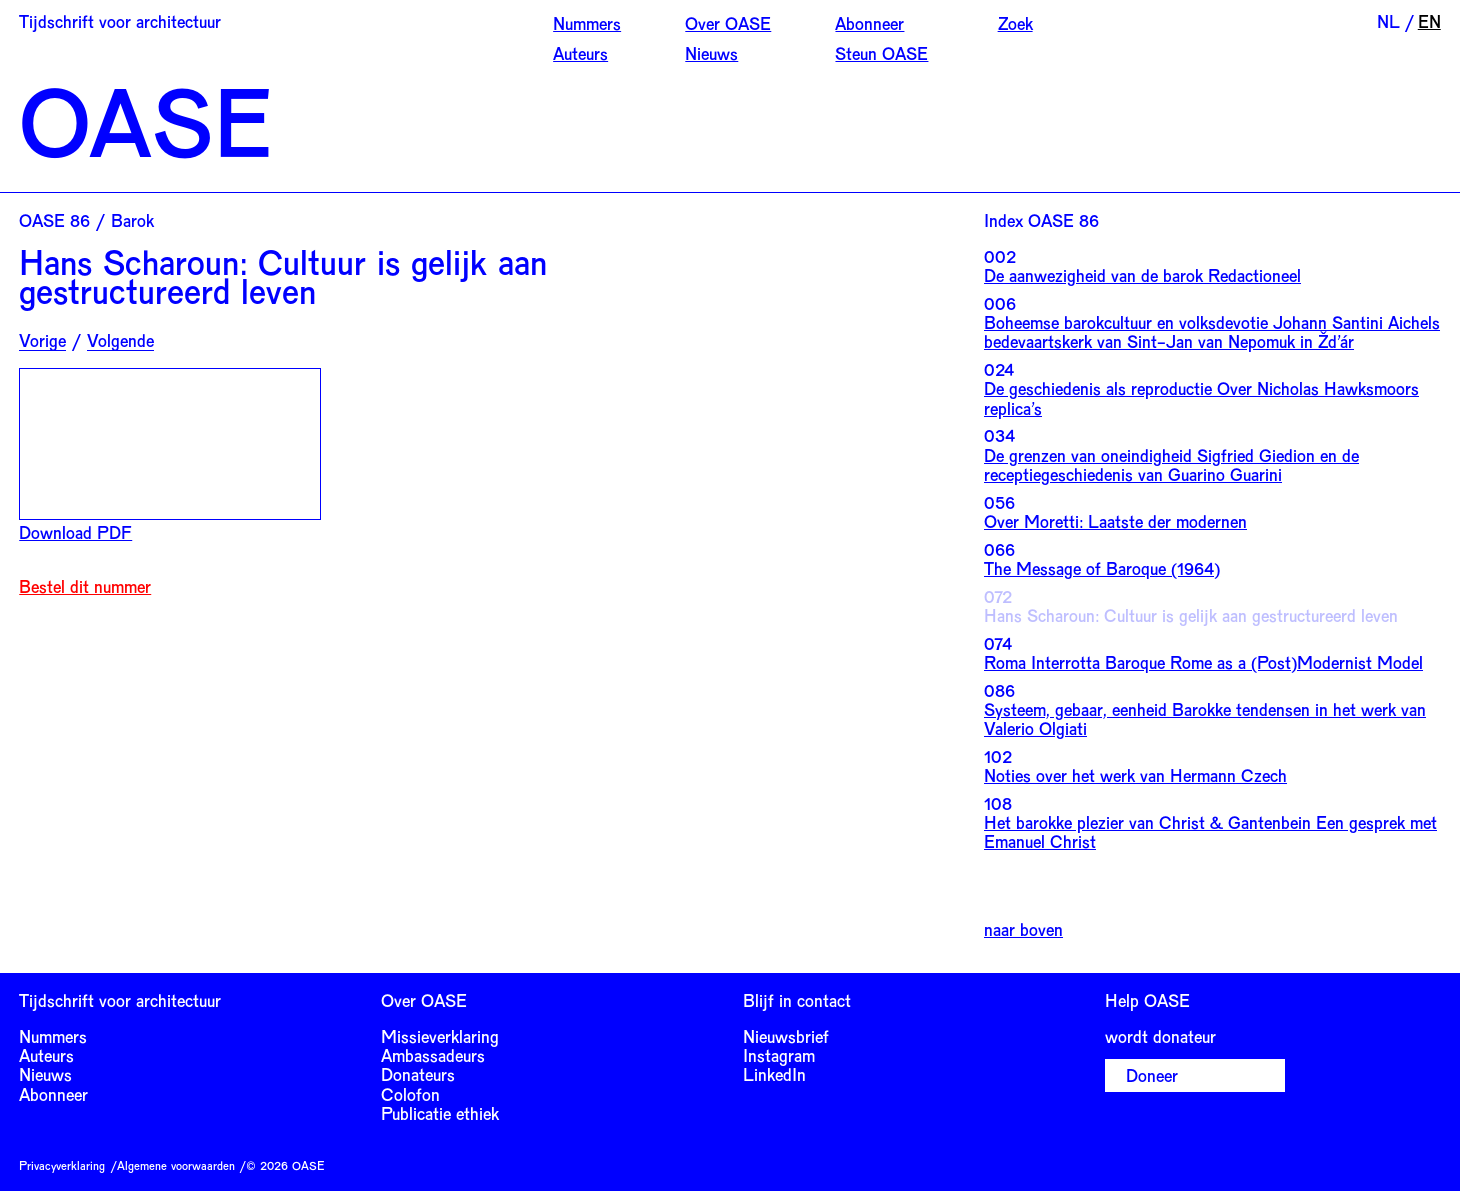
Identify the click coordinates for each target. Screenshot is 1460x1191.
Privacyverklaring (62, 1165)
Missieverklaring (440, 1036)
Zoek (1015, 23)
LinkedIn (774, 1074)
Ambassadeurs (433, 1055)
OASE (145, 120)
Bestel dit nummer (85, 586)
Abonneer (869, 23)
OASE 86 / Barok (86, 220)
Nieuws (711, 53)
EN (1429, 21)
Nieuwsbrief (786, 1036)
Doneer (1152, 1075)
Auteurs (580, 53)
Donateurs (418, 1074)
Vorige (42, 340)
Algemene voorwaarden (176, 1165)
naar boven (1023, 929)
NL (1388, 21)
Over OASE (728, 23)
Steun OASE (881, 53)
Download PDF (75, 532)
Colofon (410, 1094)
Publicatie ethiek (440, 1113)
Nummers (587, 23)
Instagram (779, 1055)
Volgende (120, 340)
